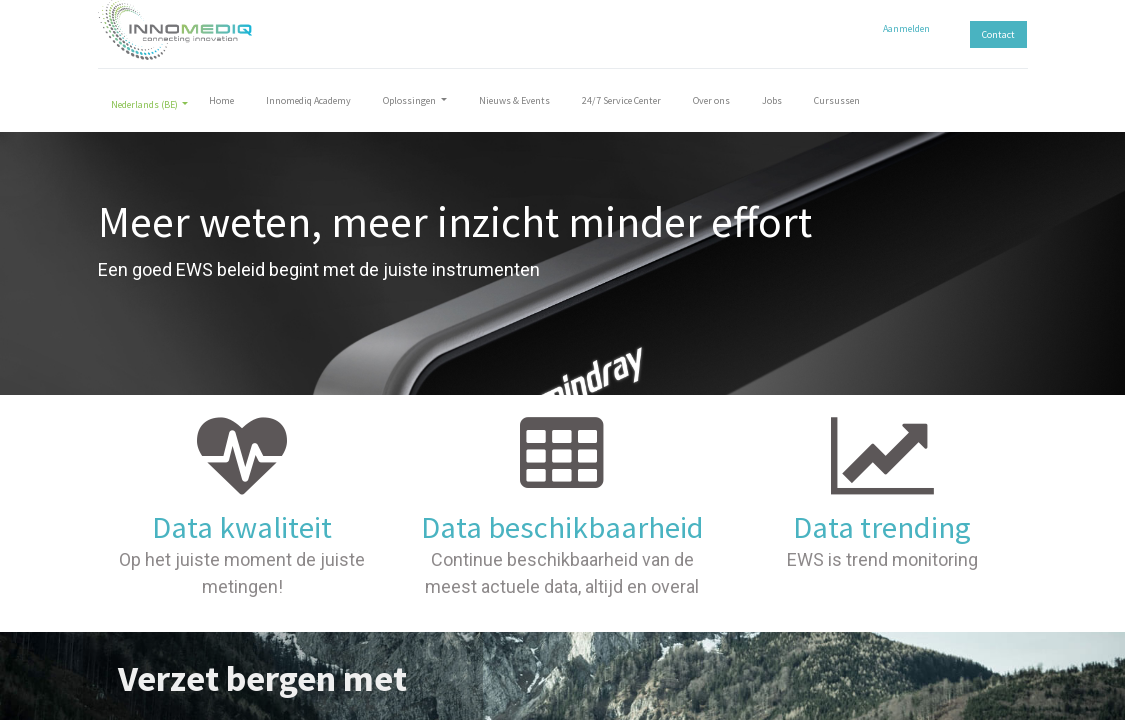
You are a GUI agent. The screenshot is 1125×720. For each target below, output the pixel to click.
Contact (998, 34)
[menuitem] (221, 104)
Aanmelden (906, 28)
